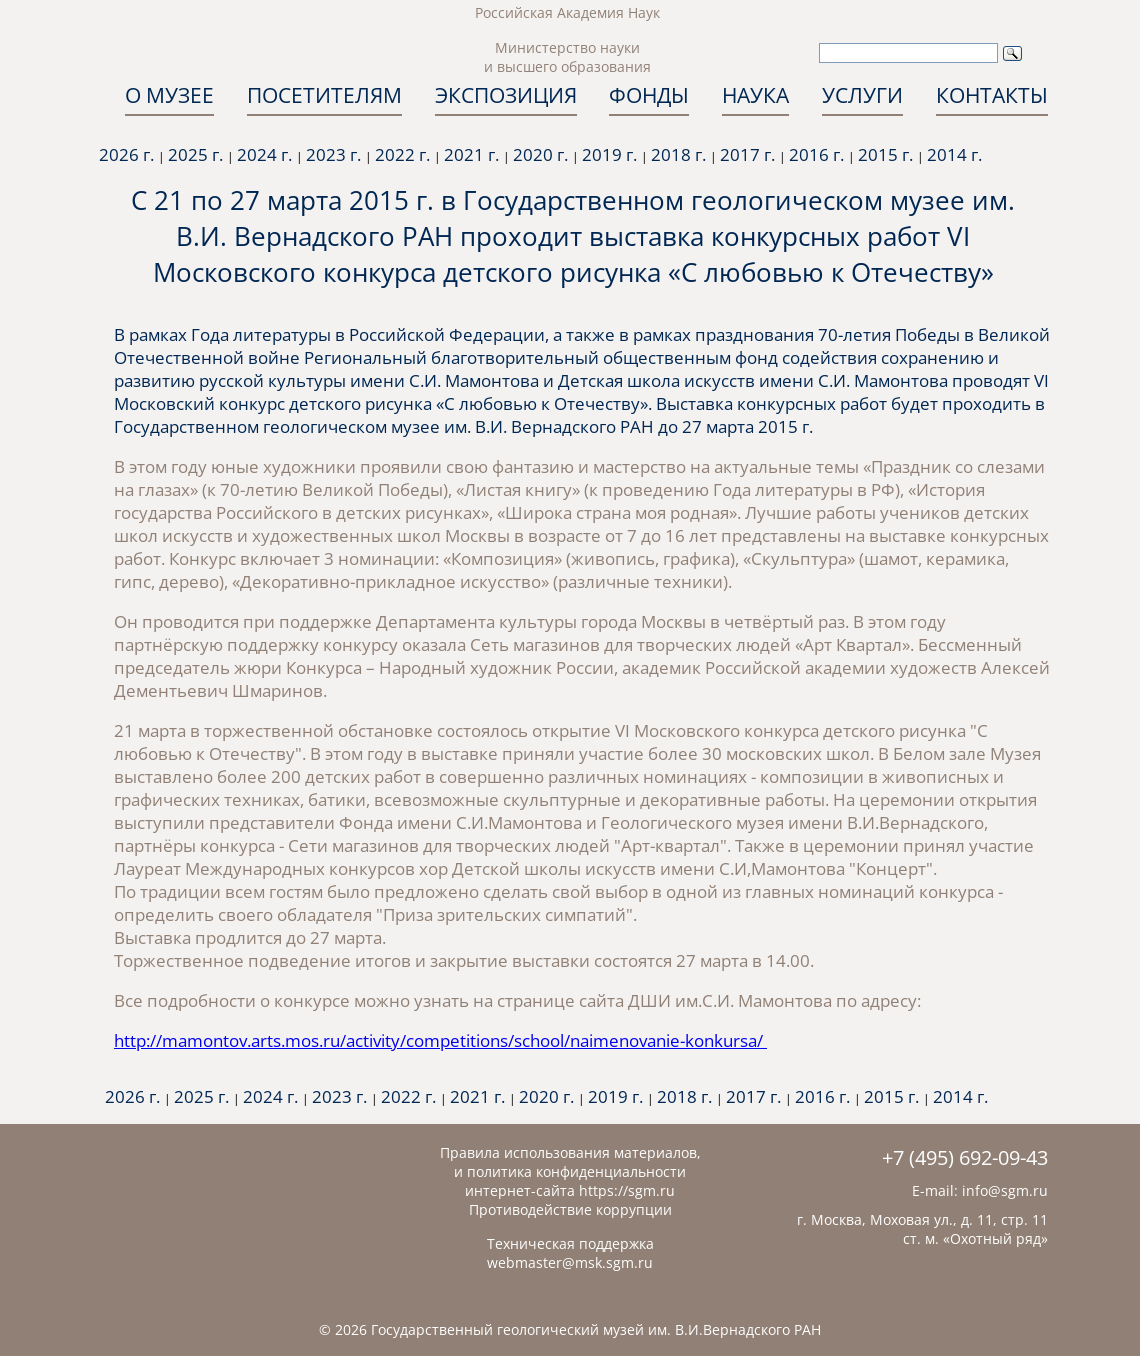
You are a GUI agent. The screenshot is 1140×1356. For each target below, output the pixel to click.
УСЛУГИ (862, 95)
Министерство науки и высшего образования (567, 57)
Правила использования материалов (568, 1152)
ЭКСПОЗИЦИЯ (506, 95)
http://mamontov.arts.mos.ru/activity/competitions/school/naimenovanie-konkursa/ (440, 1040)
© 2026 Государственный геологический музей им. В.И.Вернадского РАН (570, 1329)
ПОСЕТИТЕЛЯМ (324, 95)
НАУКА (755, 95)
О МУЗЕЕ (169, 95)
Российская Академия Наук (567, 12)
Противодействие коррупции (570, 1209)
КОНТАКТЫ (992, 95)
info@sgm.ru (1005, 1190)
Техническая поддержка (570, 1243)
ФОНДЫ (649, 95)
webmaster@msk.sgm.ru (570, 1262)
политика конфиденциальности (576, 1171)
